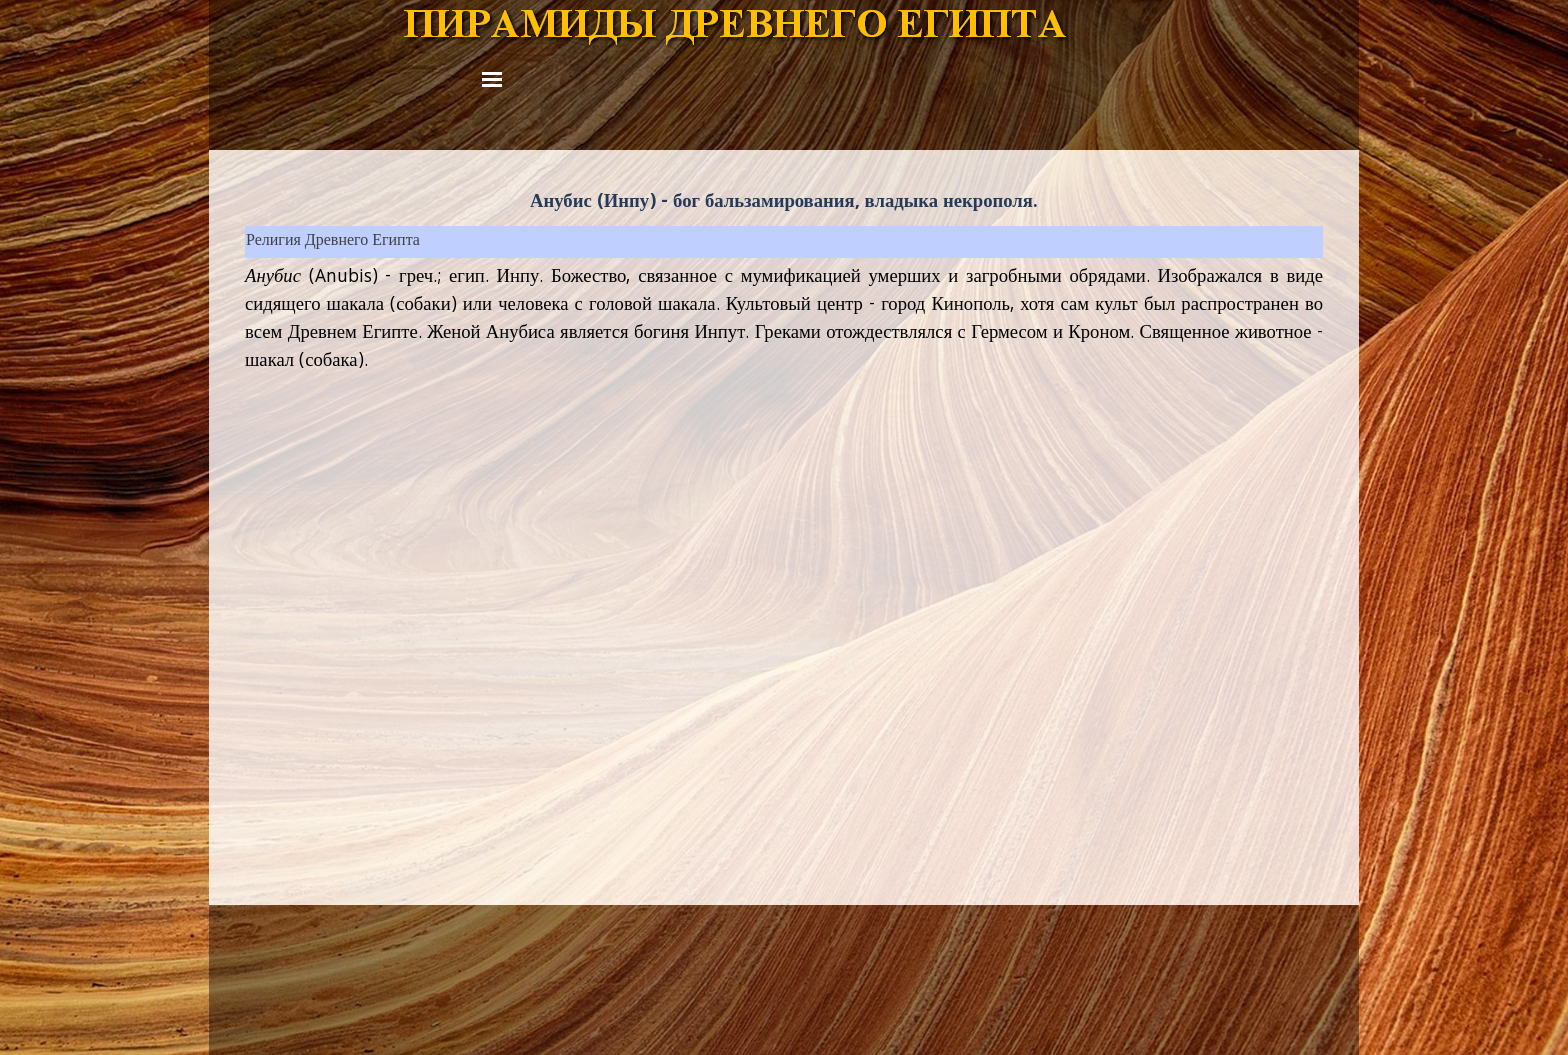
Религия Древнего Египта (333, 242)
